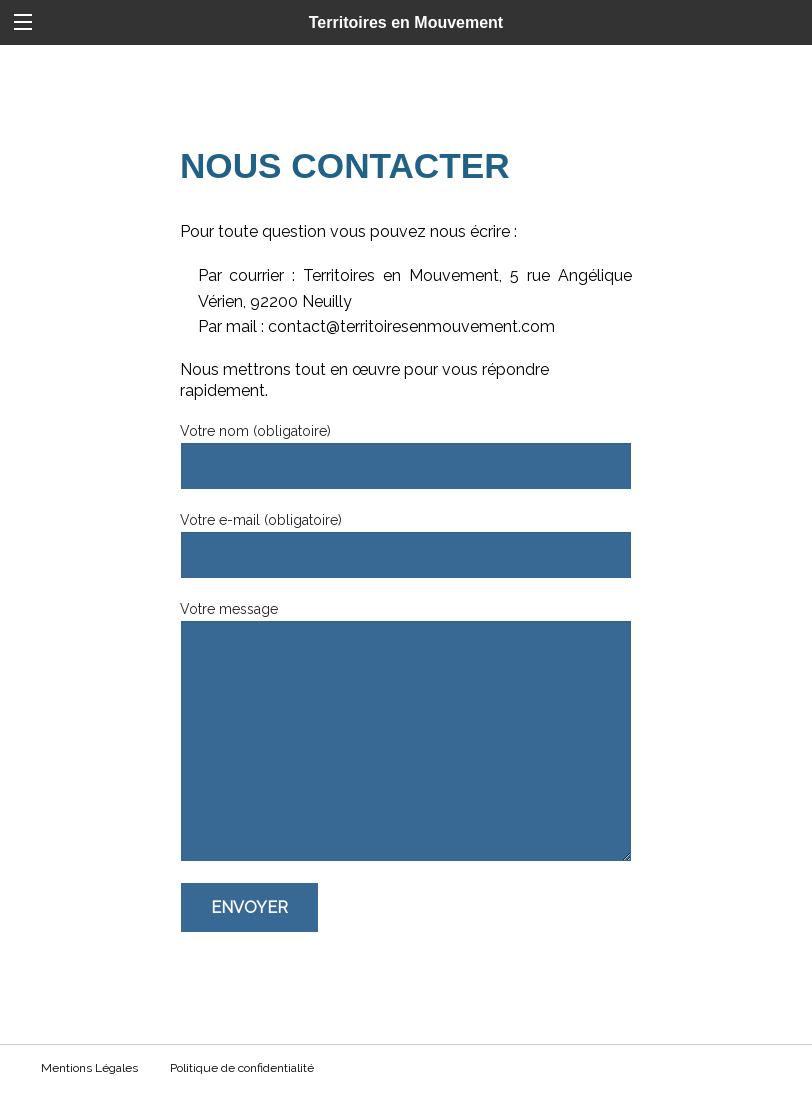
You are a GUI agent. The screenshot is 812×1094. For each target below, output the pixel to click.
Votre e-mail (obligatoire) (406, 545)
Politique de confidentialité (242, 1068)
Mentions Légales (89, 1068)
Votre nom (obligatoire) (406, 456)
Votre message (406, 731)
